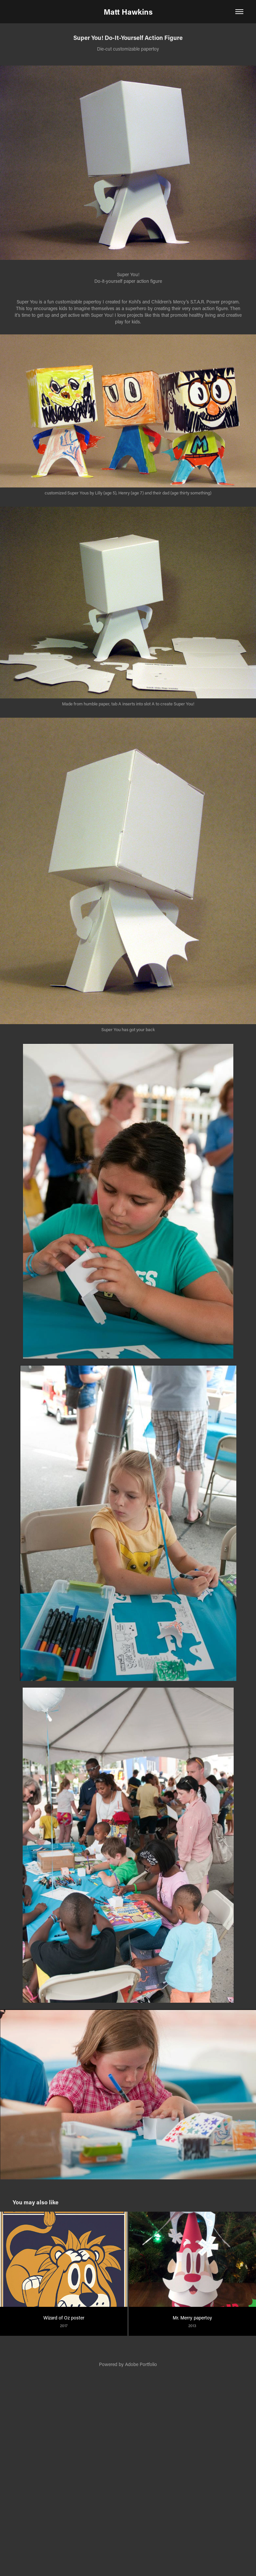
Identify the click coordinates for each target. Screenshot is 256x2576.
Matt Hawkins (128, 12)
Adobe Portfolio (141, 2364)
